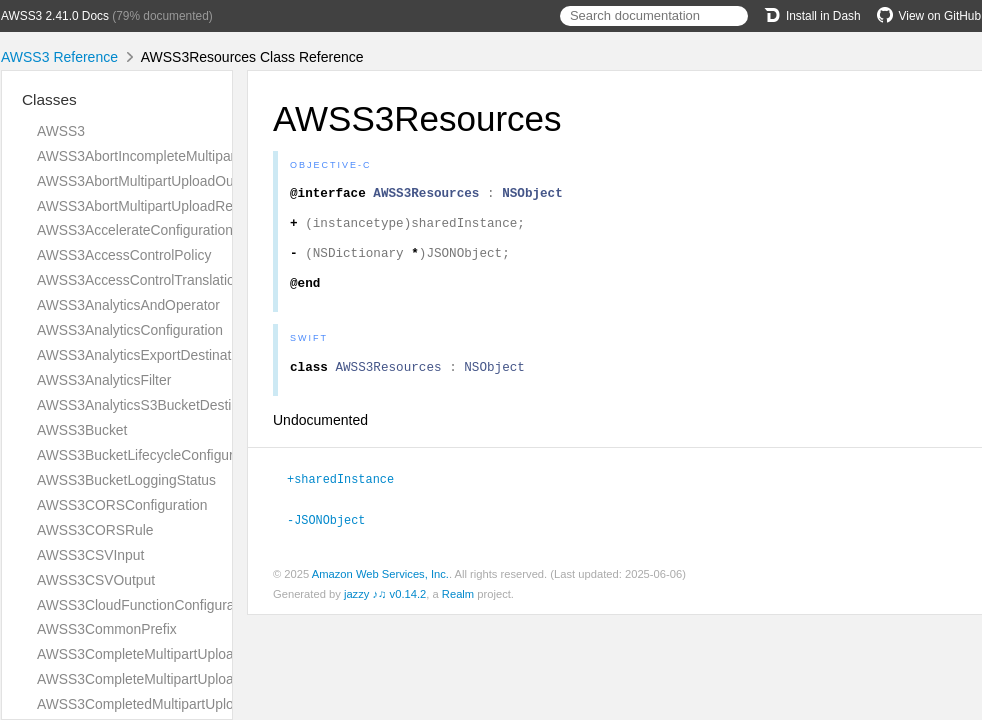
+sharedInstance (349, 502)
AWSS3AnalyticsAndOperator (128, 305)
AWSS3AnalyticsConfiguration (130, 330)
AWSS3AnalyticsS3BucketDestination (153, 405)
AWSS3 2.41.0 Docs (55, 16)
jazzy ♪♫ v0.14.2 (385, 616)
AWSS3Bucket (82, 430)
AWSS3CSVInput (90, 555)
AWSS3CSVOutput (96, 580)
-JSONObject (334, 542)
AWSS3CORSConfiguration (122, 505)
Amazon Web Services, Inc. (380, 596)
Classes (49, 99)
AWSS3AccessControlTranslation (139, 280)
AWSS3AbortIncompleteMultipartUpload (160, 156)
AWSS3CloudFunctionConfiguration (147, 605)
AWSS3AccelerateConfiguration (135, 230)
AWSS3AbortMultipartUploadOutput (147, 181)
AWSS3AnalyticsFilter (104, 380)
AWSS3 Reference (59, 57)
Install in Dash (812, 16)
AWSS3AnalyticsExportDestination (143, 355)
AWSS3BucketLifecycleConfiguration (150, 455)
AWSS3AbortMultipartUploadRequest (152, 206)
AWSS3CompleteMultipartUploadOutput (160, 654)
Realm (458, 616)
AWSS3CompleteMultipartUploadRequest (165, 679)
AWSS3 (61, 131)
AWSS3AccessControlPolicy (124, 255)
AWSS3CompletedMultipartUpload (143, 704)
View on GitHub (929, 16)
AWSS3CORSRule (95, 530)
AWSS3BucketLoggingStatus (126, 480)
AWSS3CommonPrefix (107, 629)
